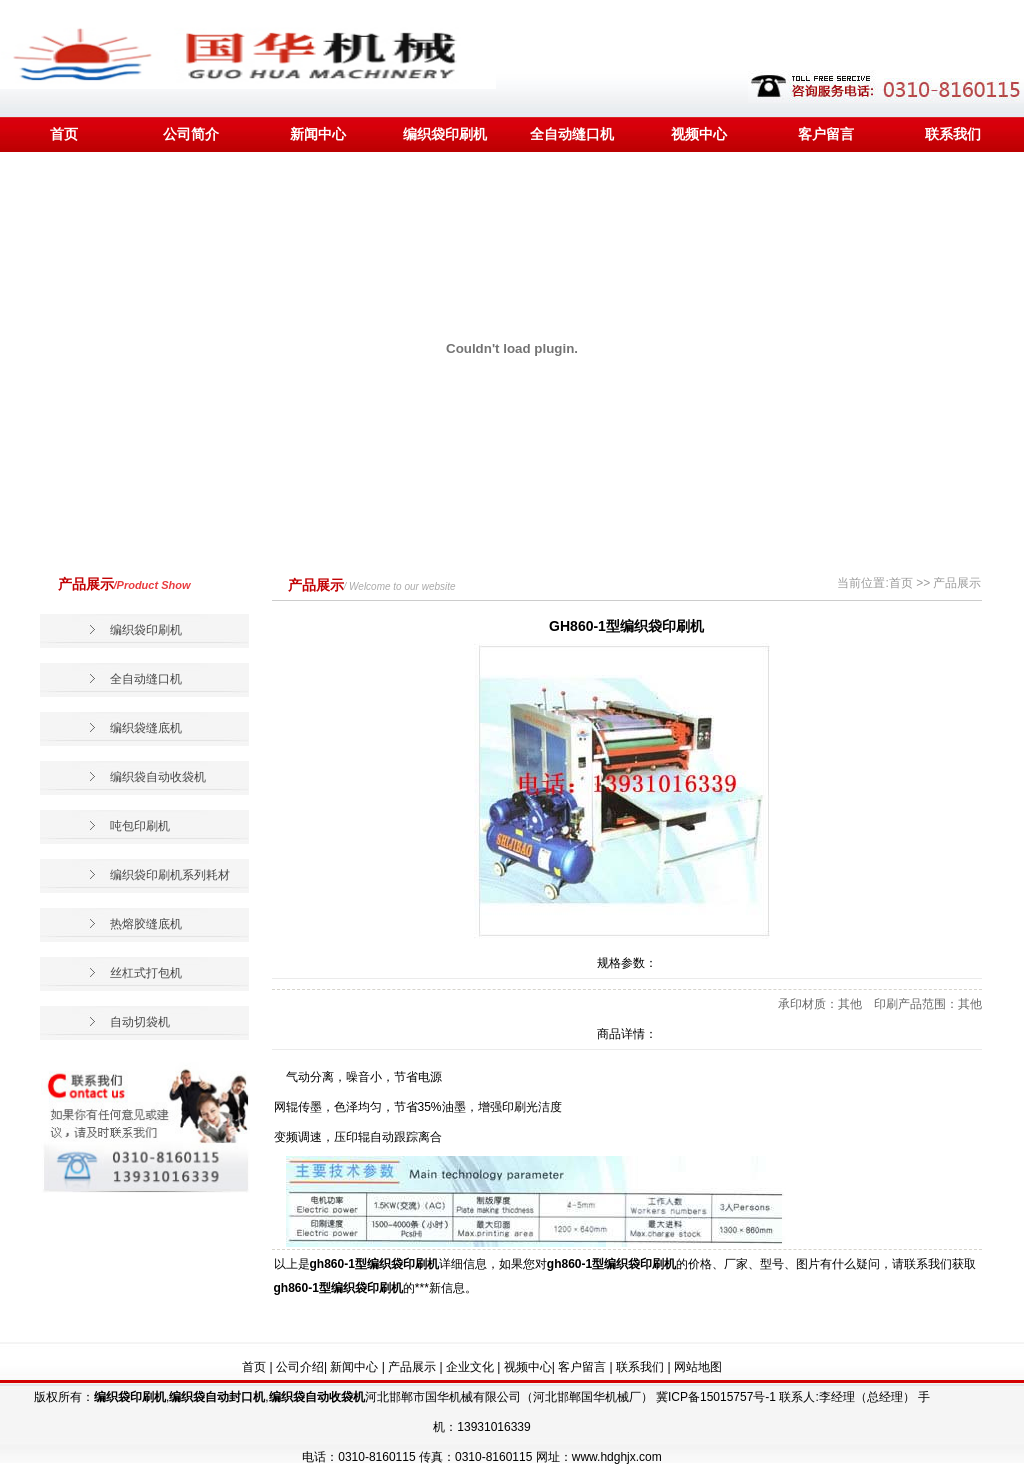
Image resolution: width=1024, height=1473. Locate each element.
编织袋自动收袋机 (158, 777)
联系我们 (953, 134)
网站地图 (698, 1367)
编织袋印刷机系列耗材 (170, 875)
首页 (64, 134)
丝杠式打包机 (146, 973)
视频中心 (699, 134)
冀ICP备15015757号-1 (716, 1397)
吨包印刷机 (140, 826)
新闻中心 (318, 134)
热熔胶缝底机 (146, 924)
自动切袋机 (140, 1022)
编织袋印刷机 (445, 134)
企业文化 (470, 1367)
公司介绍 (300, 1367)
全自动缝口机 (572, 134)
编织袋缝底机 (146, 728)
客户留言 (826, 134)
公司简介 (191, 134)
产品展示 (412, 1367)
